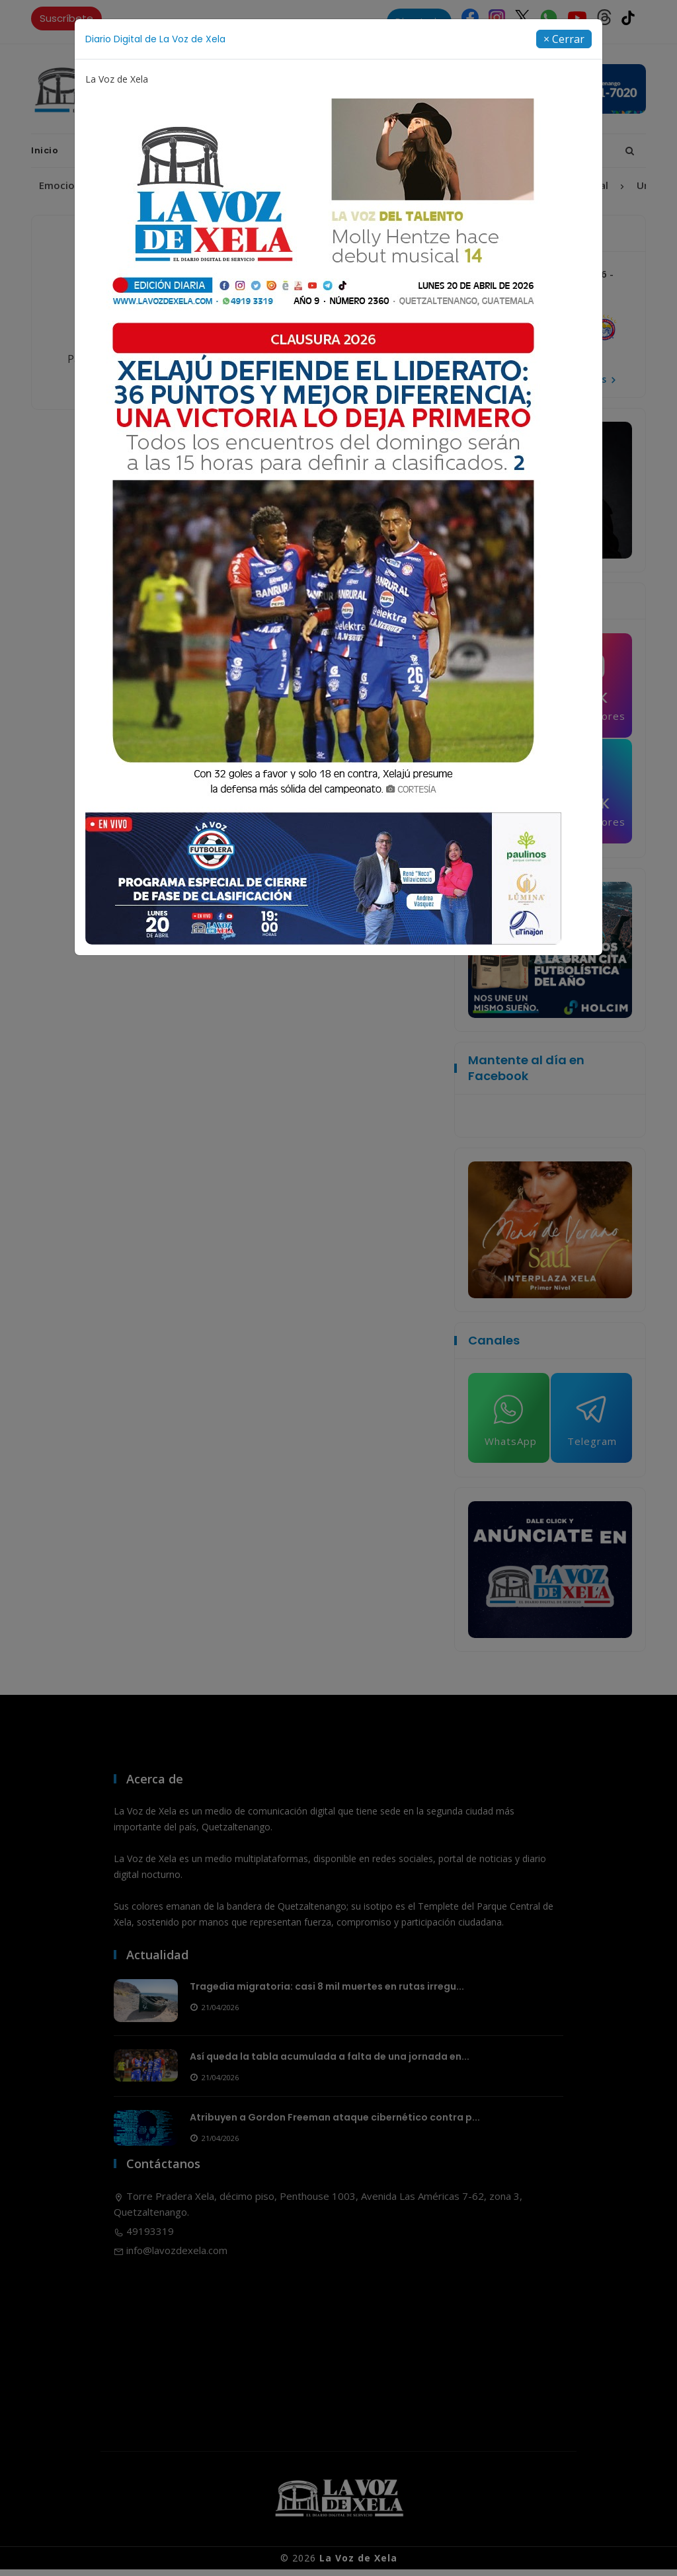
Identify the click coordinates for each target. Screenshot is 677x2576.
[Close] (564, 39)
